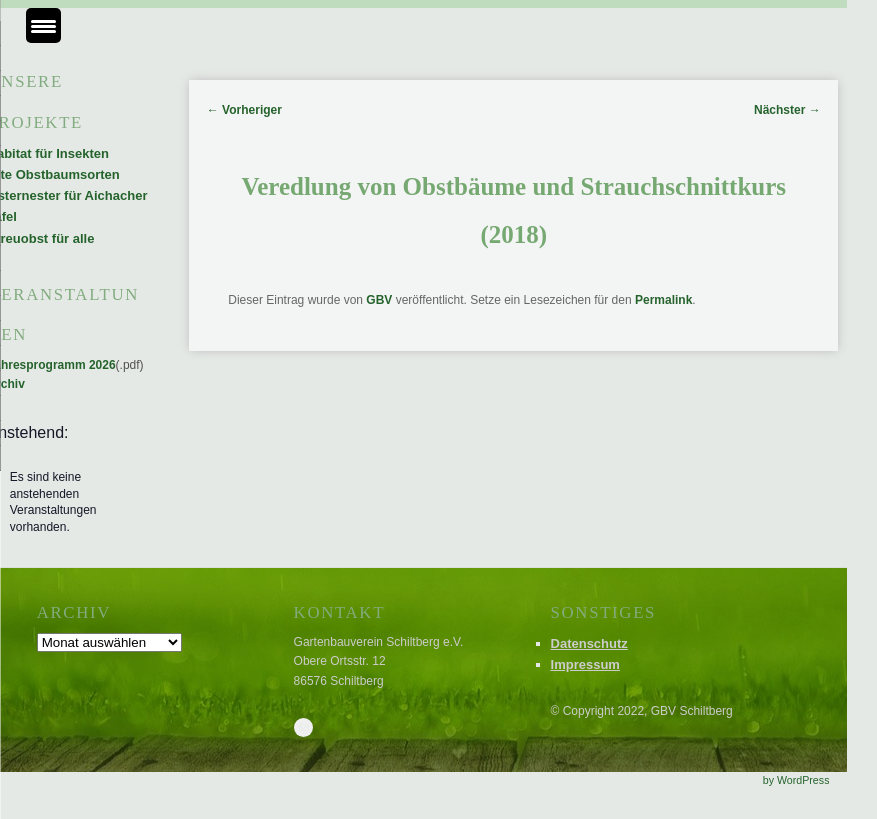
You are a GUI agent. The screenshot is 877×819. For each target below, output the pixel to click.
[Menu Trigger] (43, 25)
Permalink (663, 300)
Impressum (585, 664)
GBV (379, 300)
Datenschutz (589, 643)
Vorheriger (244, 110)
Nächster (787, 110)
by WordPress (796, 780)
